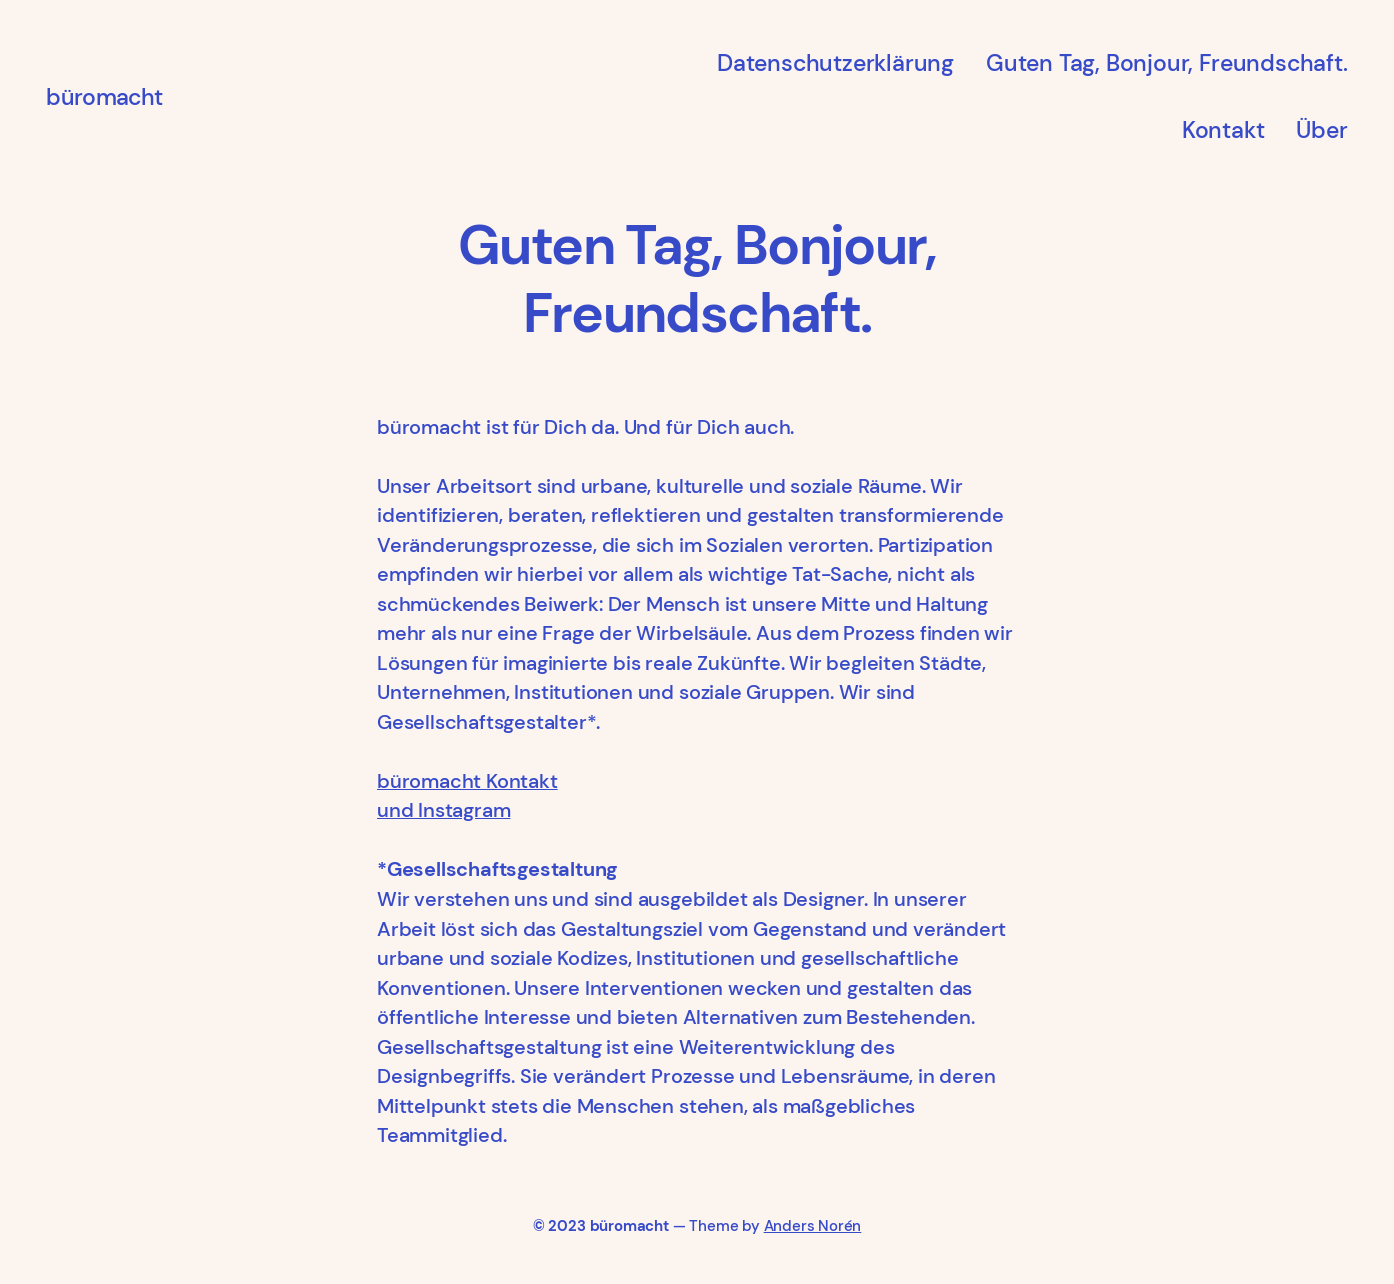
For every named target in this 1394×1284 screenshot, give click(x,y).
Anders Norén (813, 1226)
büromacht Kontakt (467, 781)
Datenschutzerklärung (835, 63)
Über (1321, 130)
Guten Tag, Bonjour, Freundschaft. (1167, 63)
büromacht (104, 97)
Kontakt (1223, 130)
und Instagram (443, 810)
